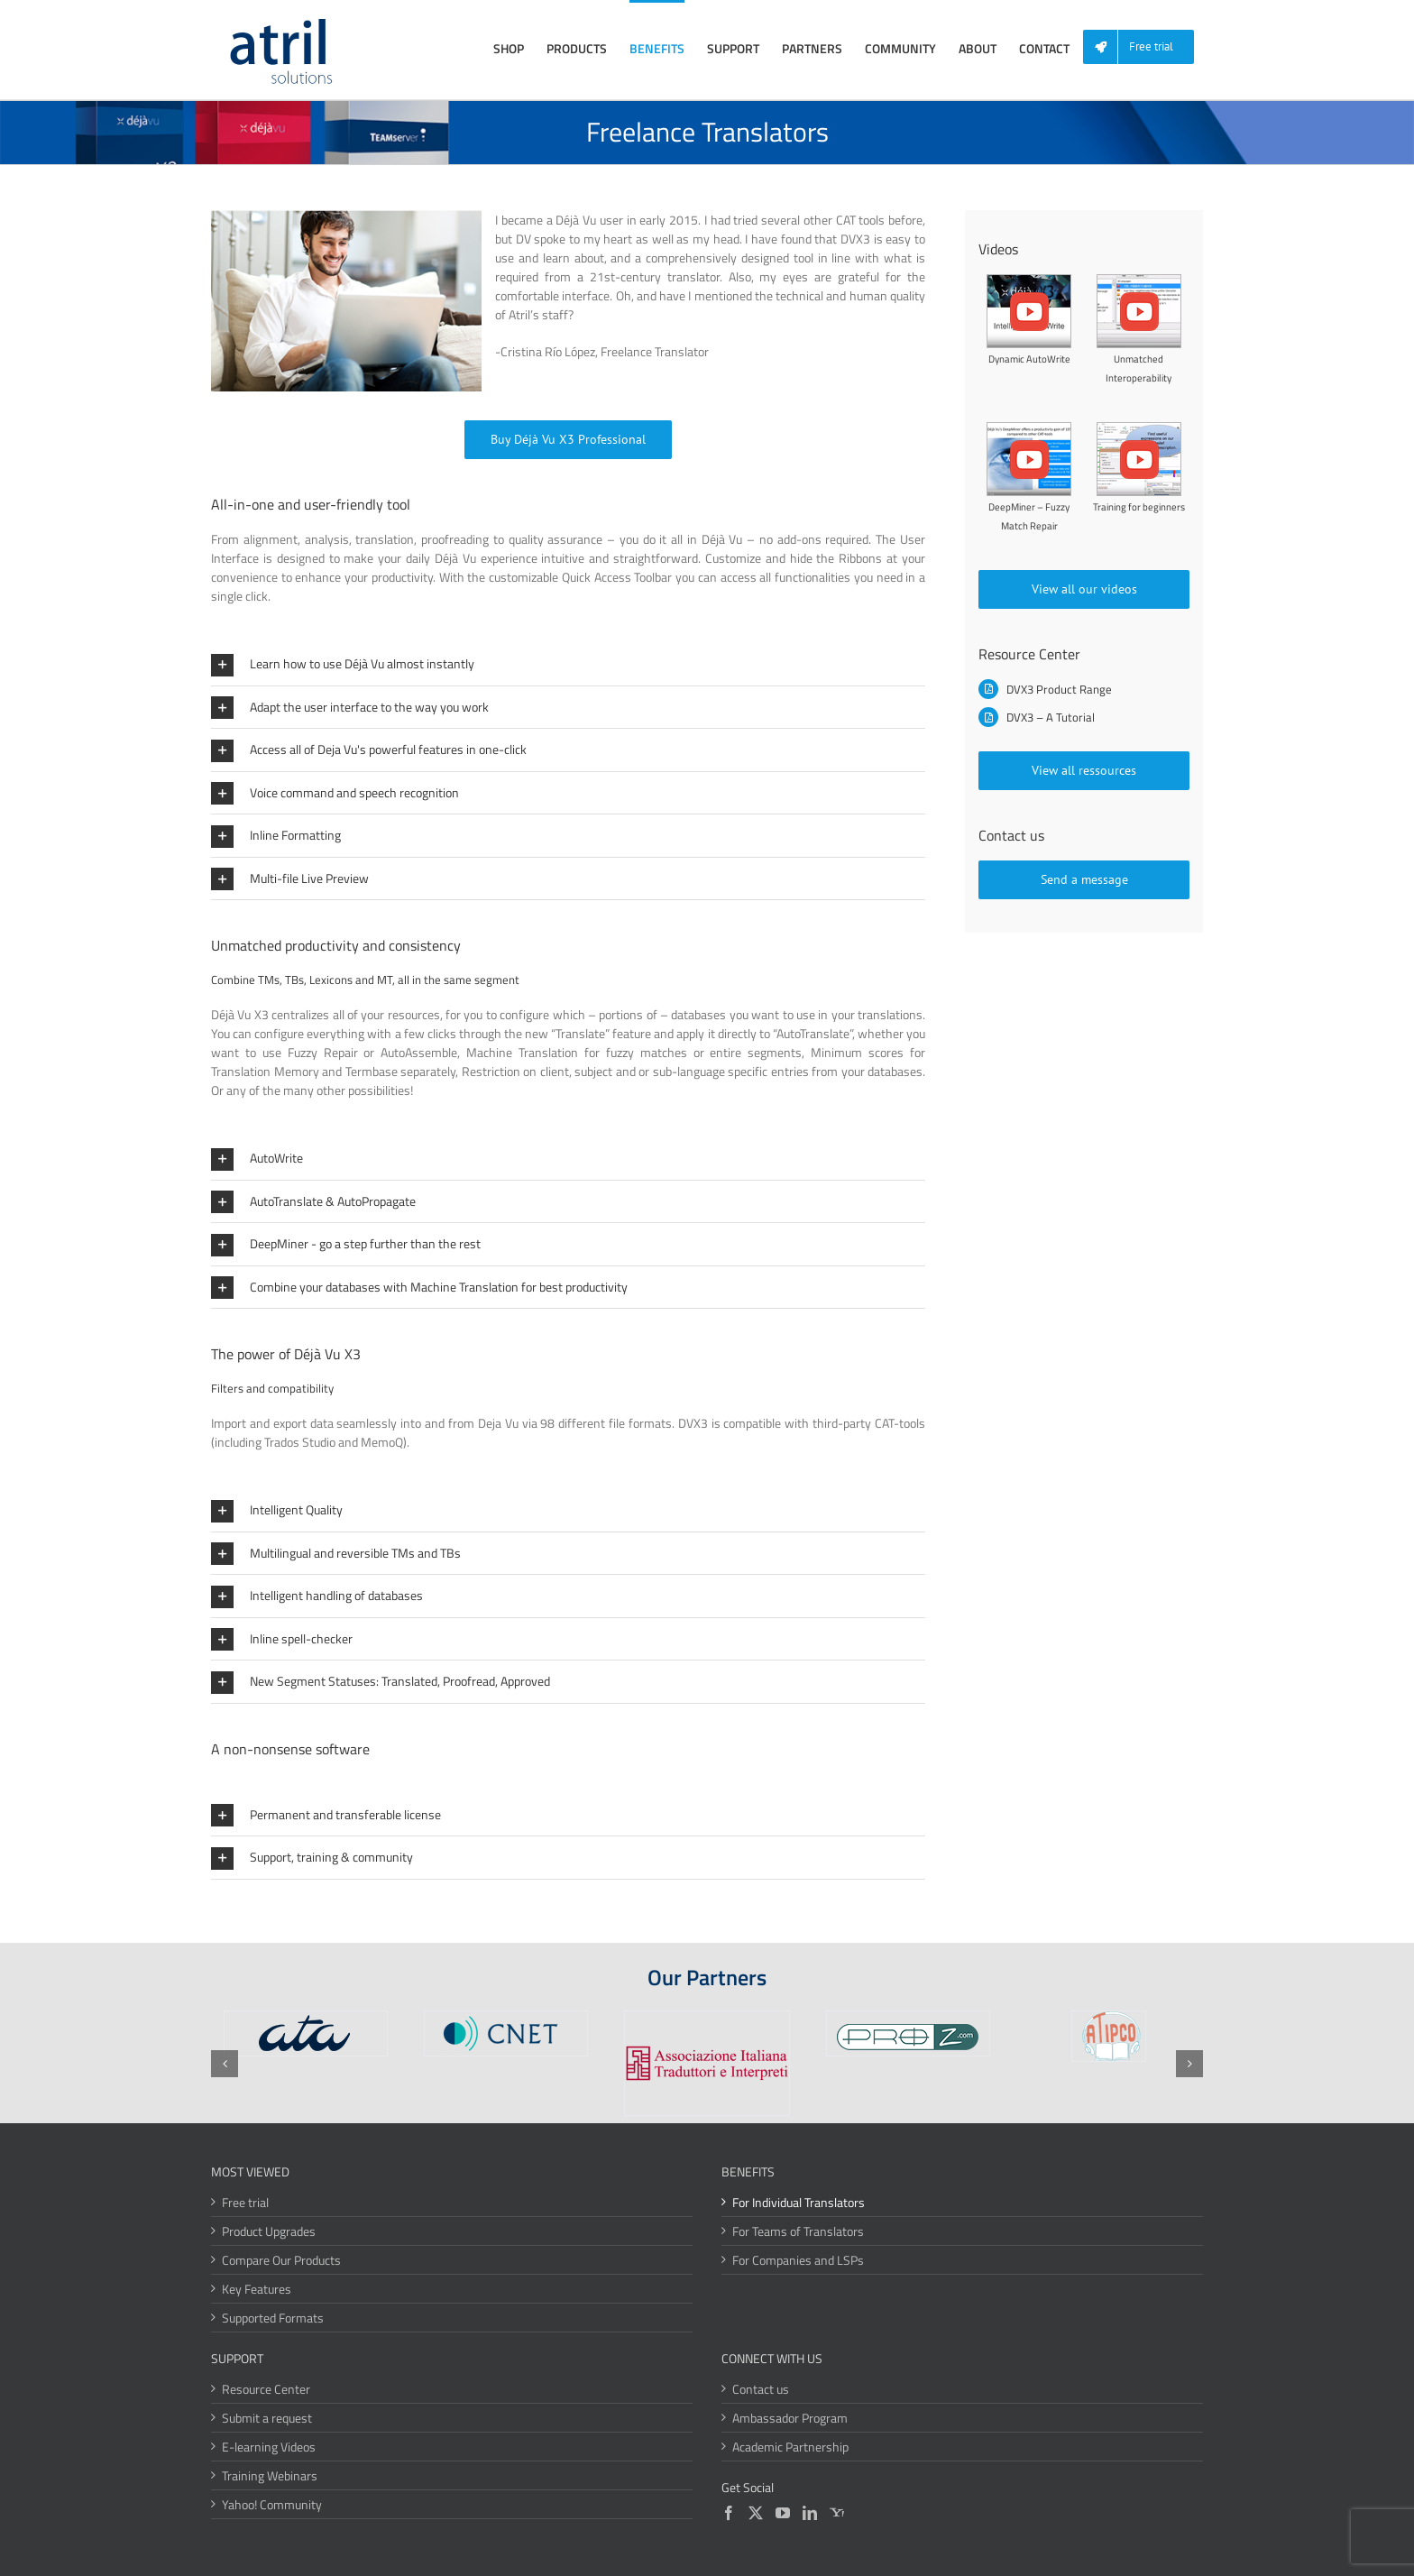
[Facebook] (728, 2513)
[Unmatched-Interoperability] (1139, 280)
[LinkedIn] (810, 2513)
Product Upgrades (269, 2231)
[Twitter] (755, 2513)
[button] (568, 664)
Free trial (245, 2202)
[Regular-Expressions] (1139, 428)
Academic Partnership (790, 2446)
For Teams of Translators (798, 2231)
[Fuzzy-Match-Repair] (1029, 428)
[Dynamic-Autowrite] (1029, 280)
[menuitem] (1145, 47)
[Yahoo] (837, 2513)
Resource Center (266, 2388)
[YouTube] (783, 2513)
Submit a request (267, 2417)
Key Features (256, 2288)
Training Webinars (269, 2475)
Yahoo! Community (272, 2504)
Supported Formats (273, 2317)
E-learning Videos (269, 2446)
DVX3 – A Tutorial (1050, 717)
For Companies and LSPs (798, 2259)
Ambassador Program (790, 2417)
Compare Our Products (281, 2259)
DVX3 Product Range (1059, 689)
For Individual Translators (798, 2202)
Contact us (760, 2388)
